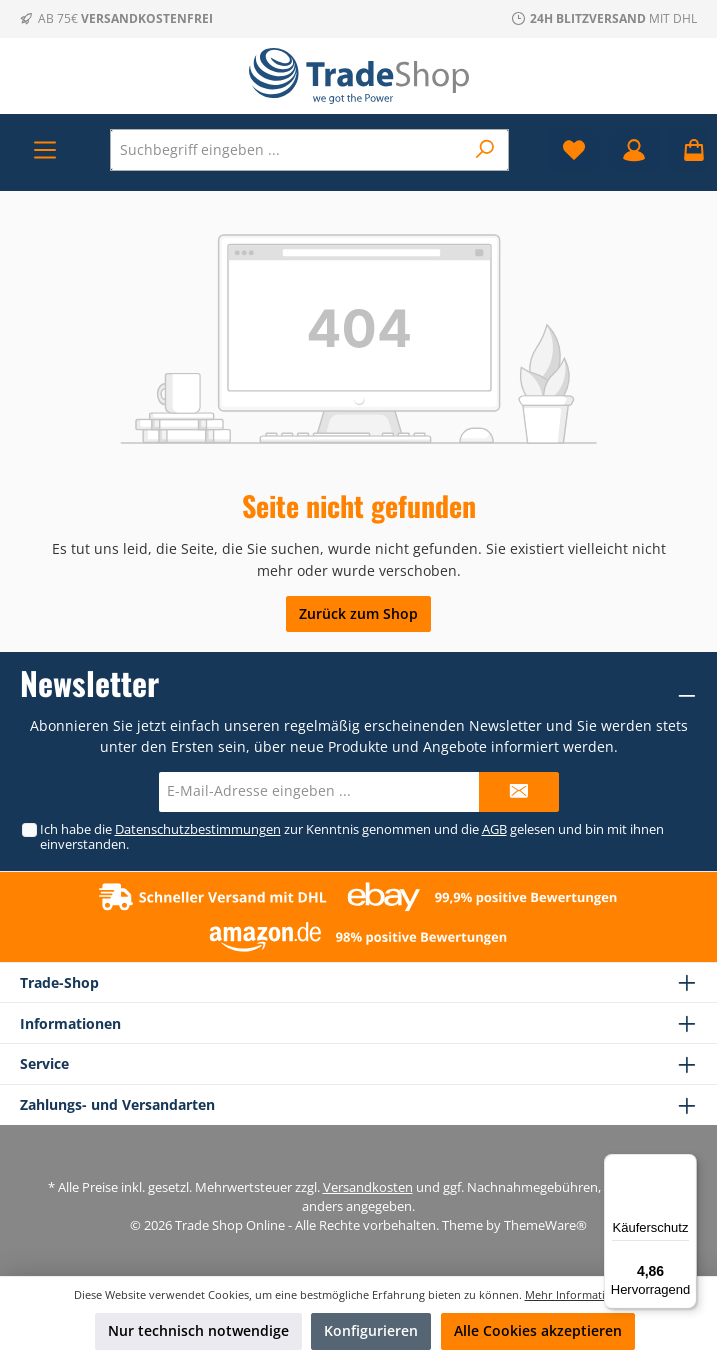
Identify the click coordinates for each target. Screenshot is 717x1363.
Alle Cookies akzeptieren (538, 1330)
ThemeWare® (545, 1225)
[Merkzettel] (574, 149)
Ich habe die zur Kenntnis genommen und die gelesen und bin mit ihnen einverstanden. (351, 837)
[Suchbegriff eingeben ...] (287, 150)
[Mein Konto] (634, 149)
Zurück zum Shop (358, 613)
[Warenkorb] (688, 149)
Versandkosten (368, 1187)
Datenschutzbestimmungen (197, 829)
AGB (493, 829)
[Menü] (45, 149)
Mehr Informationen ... (584, 1294)
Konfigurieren (371, 1330)
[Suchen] (485, 150)
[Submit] (519, 792)
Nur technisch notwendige (198, 1330)
